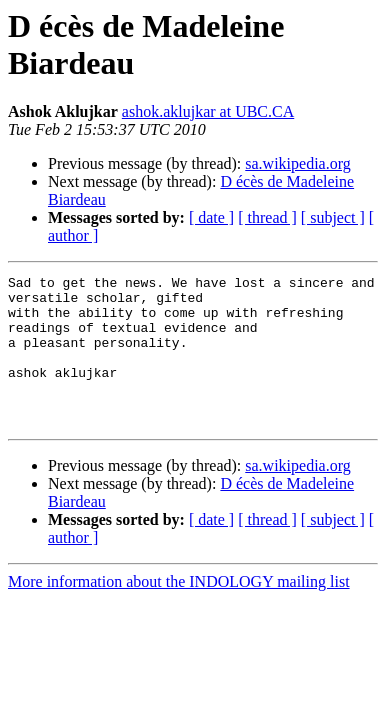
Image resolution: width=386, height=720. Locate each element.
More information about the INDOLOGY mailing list (179, 611)
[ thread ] (267, 217)
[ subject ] (333, 217)
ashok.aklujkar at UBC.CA (208, 111)
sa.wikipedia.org (297, 163)
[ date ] (211, 217)
